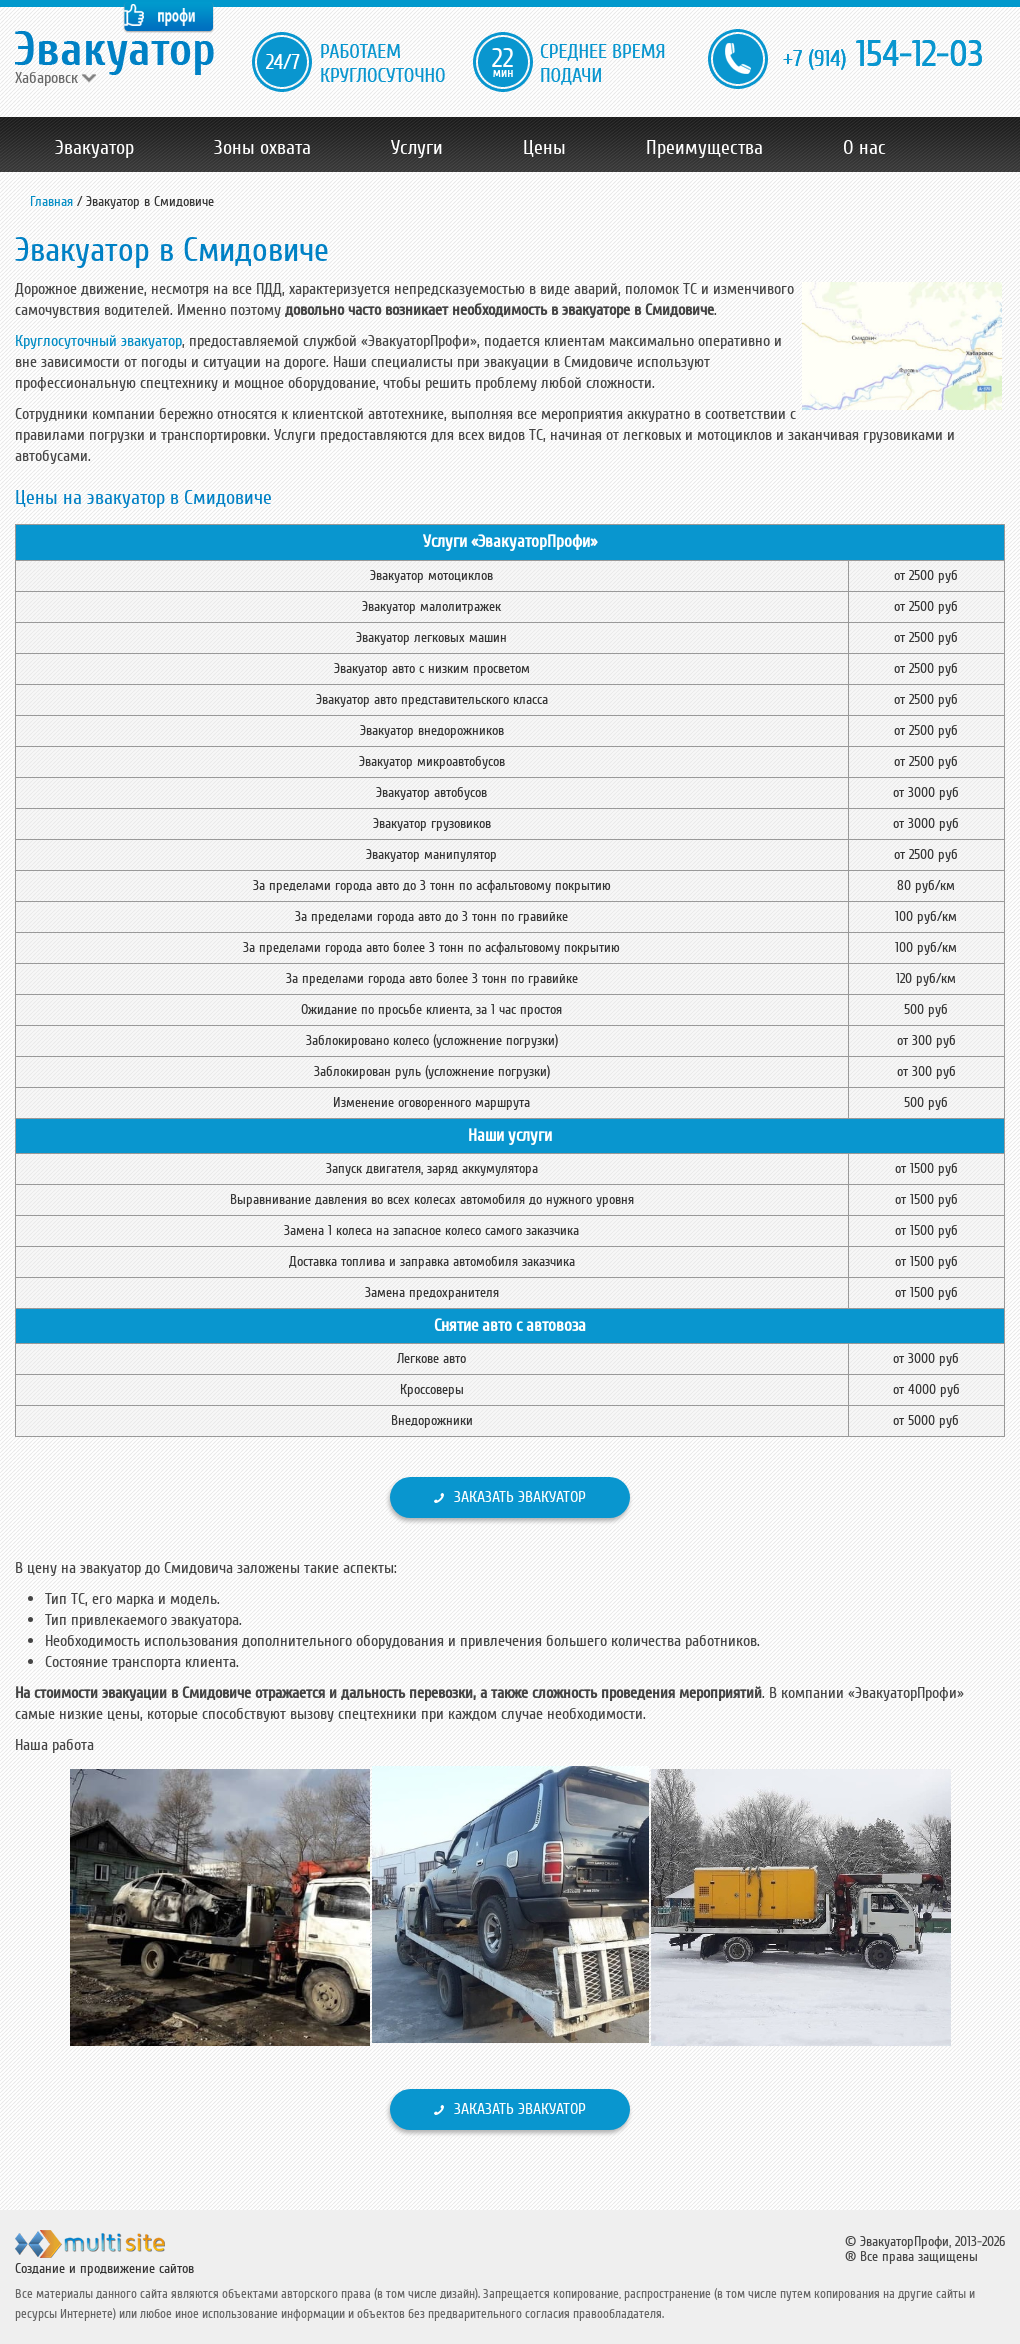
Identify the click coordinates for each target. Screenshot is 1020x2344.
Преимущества (704, 148)
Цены (544, 148)
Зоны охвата (262, 148)
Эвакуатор (94, 148)
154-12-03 (883, 55)
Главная (51, 201)
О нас (864, 148)
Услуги (417, 148)
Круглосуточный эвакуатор (98, 341)
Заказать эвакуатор (520, 1497)
